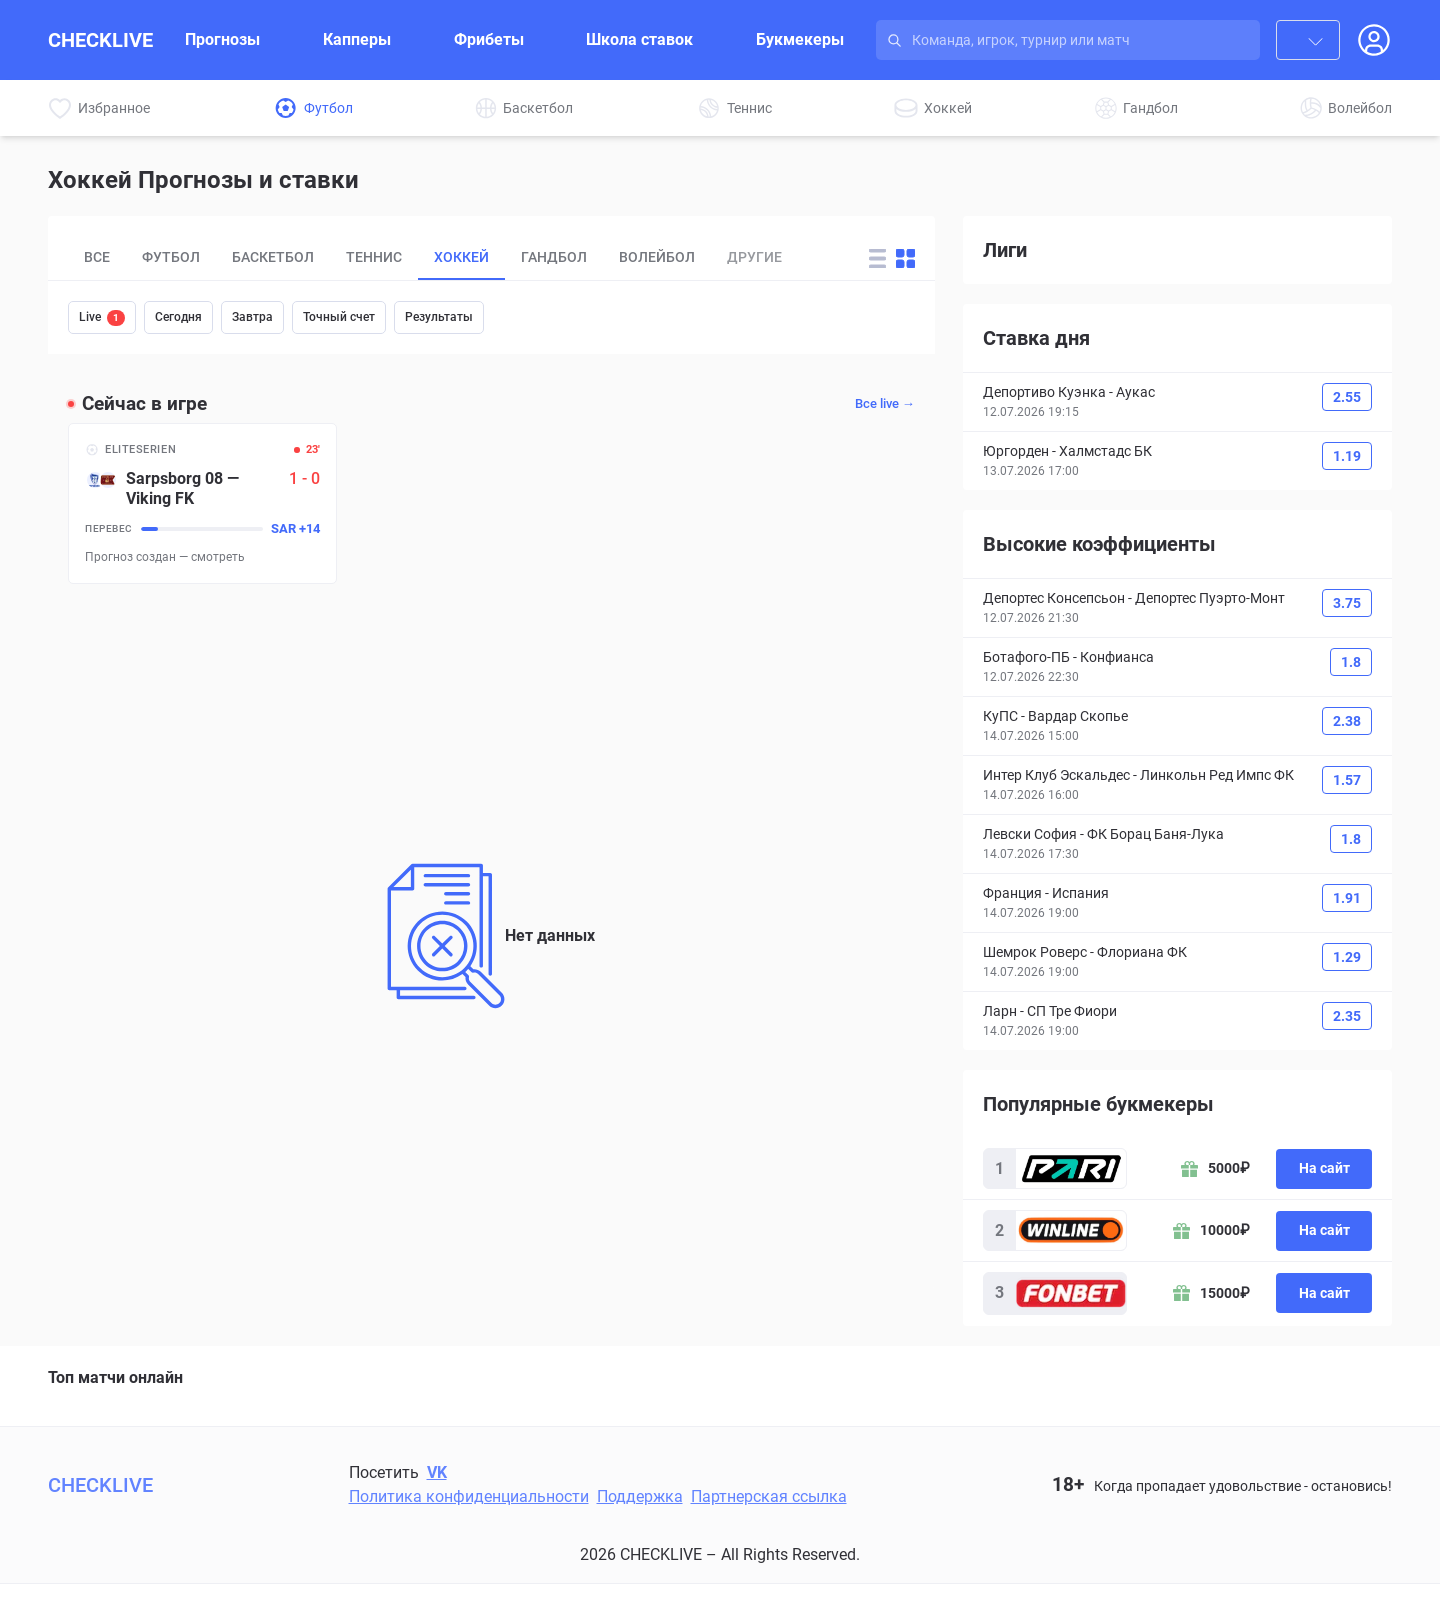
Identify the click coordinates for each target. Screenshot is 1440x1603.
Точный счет (339, 317)
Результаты (439, 317)
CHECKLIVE (100, 40)
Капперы (357, 39)
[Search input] (1086, 40)
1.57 (1347, 780)
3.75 (1347, 603)
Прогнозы (222, 39)
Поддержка (640, 1496)
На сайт (1324, 1168)
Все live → (885, 403)
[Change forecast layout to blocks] (905, 258)
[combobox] (1308, 40)
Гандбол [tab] (554, 257)
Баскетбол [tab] (273, 257)
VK (437, 1472)
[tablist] (456, 258)
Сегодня (178, 317)
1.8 (1351, 662)
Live (102, 318)
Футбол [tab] (171, 257)
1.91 (1347, 898)
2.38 (1347, 721)
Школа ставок (639, 39)
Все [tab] (97, 257)
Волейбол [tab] (657, 257)
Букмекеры (800, 39)
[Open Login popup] (1374, 40)
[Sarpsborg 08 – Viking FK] (202, 503)
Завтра (252, 317)
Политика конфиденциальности (469, 1496)
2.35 (1347, 1016)
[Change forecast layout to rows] (877, 258)
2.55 (1347, 397)
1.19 (1347, 456)
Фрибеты (489, 39)
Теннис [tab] (374, 257)
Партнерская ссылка (769, 1496)
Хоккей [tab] (461, 257)
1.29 (1347, 957)
